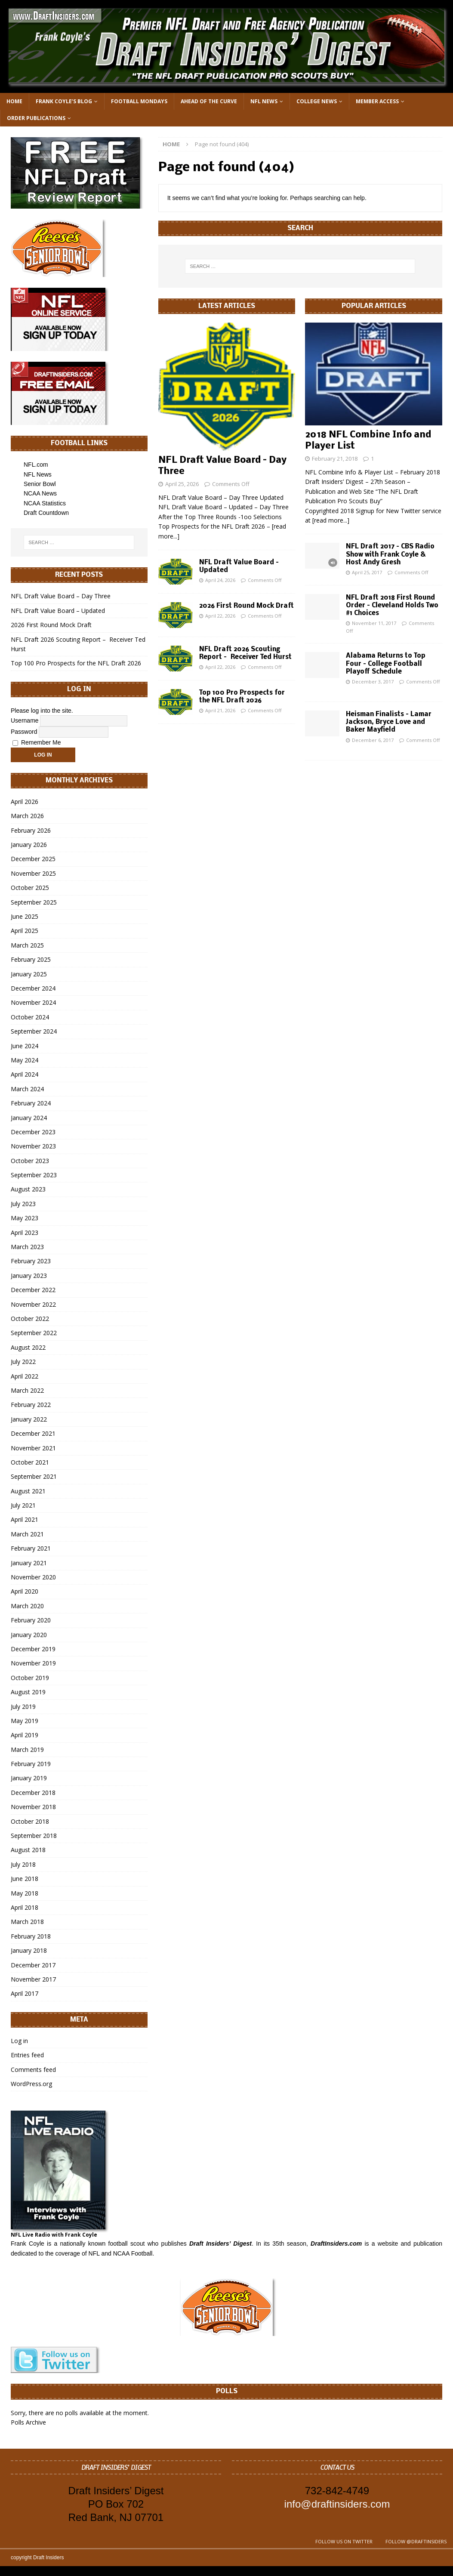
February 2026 (31, 830)
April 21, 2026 (220, 710)
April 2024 (24, 1074)
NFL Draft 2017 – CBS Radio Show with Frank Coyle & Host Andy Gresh (390, 554)
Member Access (377, 101)
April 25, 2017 (367, 572)
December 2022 (33, 1290)
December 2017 (33, 1965)
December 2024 (33, 988)
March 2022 (27, 1390)
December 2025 (33, 859)
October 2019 (30, 1678)
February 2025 (31, 959)
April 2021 (24, 1519)
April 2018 (24, 1907)
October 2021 (30, 1462)
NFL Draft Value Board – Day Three (61, 596)
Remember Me (36, 742)
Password (24, 731)
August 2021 (28, 1491)
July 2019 (23, 1706)
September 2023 (34, 1175)
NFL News (263, 101)
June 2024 (24, 1046)
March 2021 (27, 1534)
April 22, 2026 (220, 615)
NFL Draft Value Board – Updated (58, 610)
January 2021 (29, 1563)
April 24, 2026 (220, 580)
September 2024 (34, 1031)
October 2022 (30, 1318)
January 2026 (29, 844)
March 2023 (27, 1247)
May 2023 (24, 1218)
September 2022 (34, 1333)
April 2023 (24, 1232)
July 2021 (23, 1505)
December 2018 (33, 1792)
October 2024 (30, 1017)
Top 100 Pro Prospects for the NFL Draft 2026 (76, 663)
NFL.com (36, 464)
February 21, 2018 (334, 458)
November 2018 (33, 1807)
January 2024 (29, 1118)
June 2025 (24, 916)
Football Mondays (139, 101)
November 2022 (33, 1304)
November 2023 (33, 1146)
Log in (19, 2041)
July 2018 (23, 1864)
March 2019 (27, 1749)
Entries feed (27, 2055)
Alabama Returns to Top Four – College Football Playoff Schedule (385, 663)
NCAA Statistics (45, 503)
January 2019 (29, 1778)
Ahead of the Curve (209, 101)
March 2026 (27, 816)
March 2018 (27, 1921)
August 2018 (28, 1850)
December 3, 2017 (373, 681)
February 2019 (31, 1764)
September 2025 (34, 902)
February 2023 (31, 1261)
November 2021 (33, 1448)
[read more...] (330, 520)
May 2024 (24, 1060)
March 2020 (27, 1606)
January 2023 (29, 1275)
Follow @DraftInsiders (416, 2541)
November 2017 (33, 1979)
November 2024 (33, 1002)
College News (316, 101)
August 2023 (28, 1189)
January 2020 (29, 1635)
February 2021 (31, 1548)
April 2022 (24, 1376)
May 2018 (24, 1893)
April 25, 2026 (182, 484)
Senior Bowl (40, 483)
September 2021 (34, 1476)
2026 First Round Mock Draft (246, 606)
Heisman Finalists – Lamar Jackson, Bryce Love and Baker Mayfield (388, 722)
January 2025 (29, 974)
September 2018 (34, 1835)
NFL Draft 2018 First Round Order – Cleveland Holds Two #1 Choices (392, 605)
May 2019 (24, 1721)
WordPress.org (31, 2084)
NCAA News (40, 493)
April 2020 (24, 1591)
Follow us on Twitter (344, 2541)
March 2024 (27, 1089)
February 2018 (31, 1936)
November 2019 (33, 1663)
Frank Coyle (27, 2243)
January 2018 (29, 1950)
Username (25, 720)
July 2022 (23, 1361)
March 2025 (27, 945)
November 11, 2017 (374, 623)
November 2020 (33, 1577)
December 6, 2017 (373, 740)
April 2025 (24, 930)
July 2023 (23, 1204)
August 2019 (28, 1692)
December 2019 (33, 1649)
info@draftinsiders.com (337, 2504)
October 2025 (30, 887)
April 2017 (24, 1993)
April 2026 (24, 801)
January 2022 (29, 1419)
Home (14, 101)
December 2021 (33, 1433)
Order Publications (36, 118)
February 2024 (31, 1103)
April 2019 (24, 1735)
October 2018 (30, 1821)
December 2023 (33, 1132)
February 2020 (31, 1620)
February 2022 (31, 1404)
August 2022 (28, 1347)
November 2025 (33, 873)
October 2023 (30, 1161)
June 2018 (24, 1878)
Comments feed (33, 2069)
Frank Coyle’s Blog (64, 101)
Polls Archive (28, 2422)
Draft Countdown (46, 512)
